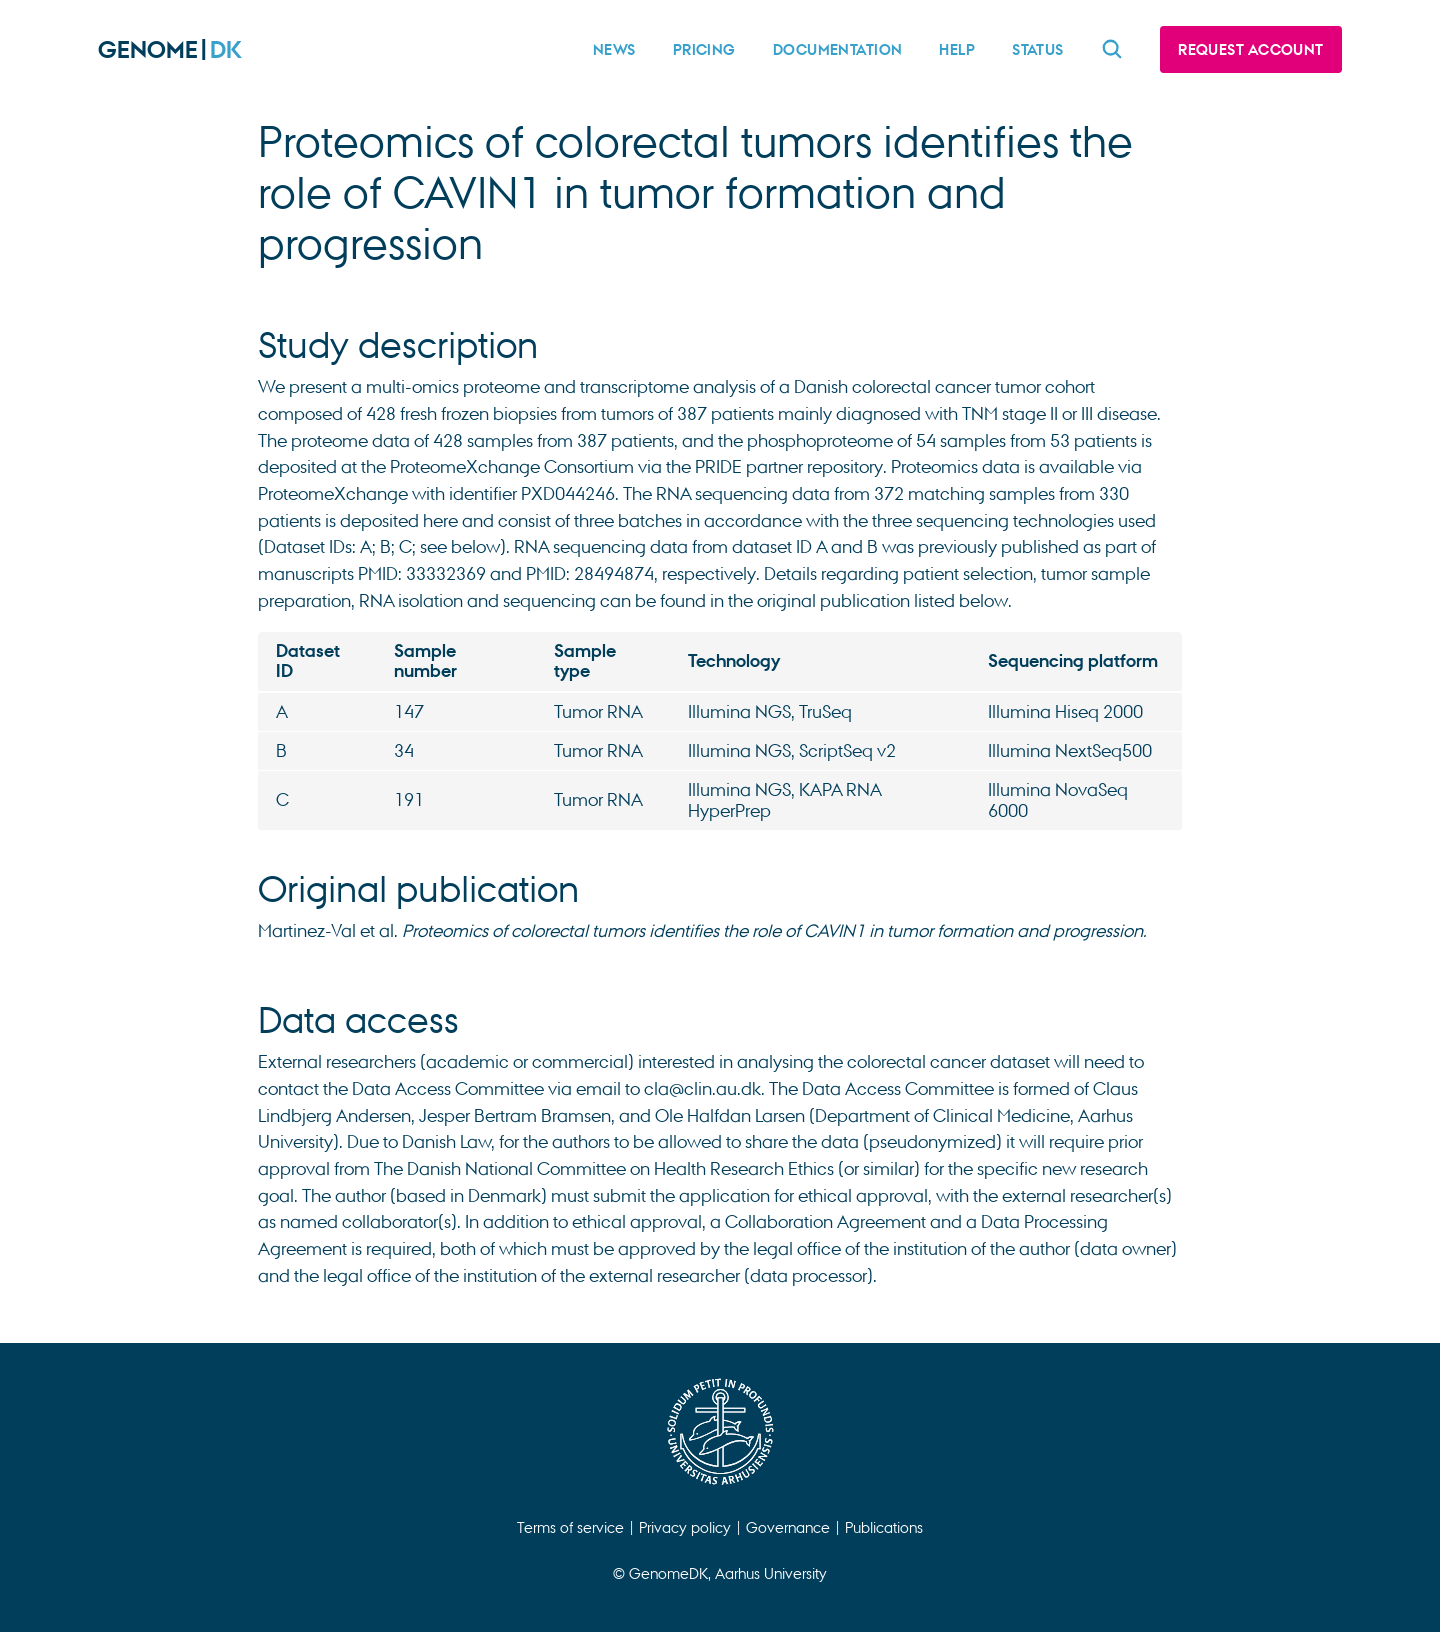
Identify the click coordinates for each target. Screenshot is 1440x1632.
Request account (1251, 49)
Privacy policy (685, 1526)
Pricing (704, 49)
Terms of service (570, 1526)
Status (1038, 49)
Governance (788, 1526)
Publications (884, 1526)
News (614, 49)
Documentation (838, 49)
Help (957, 49)
